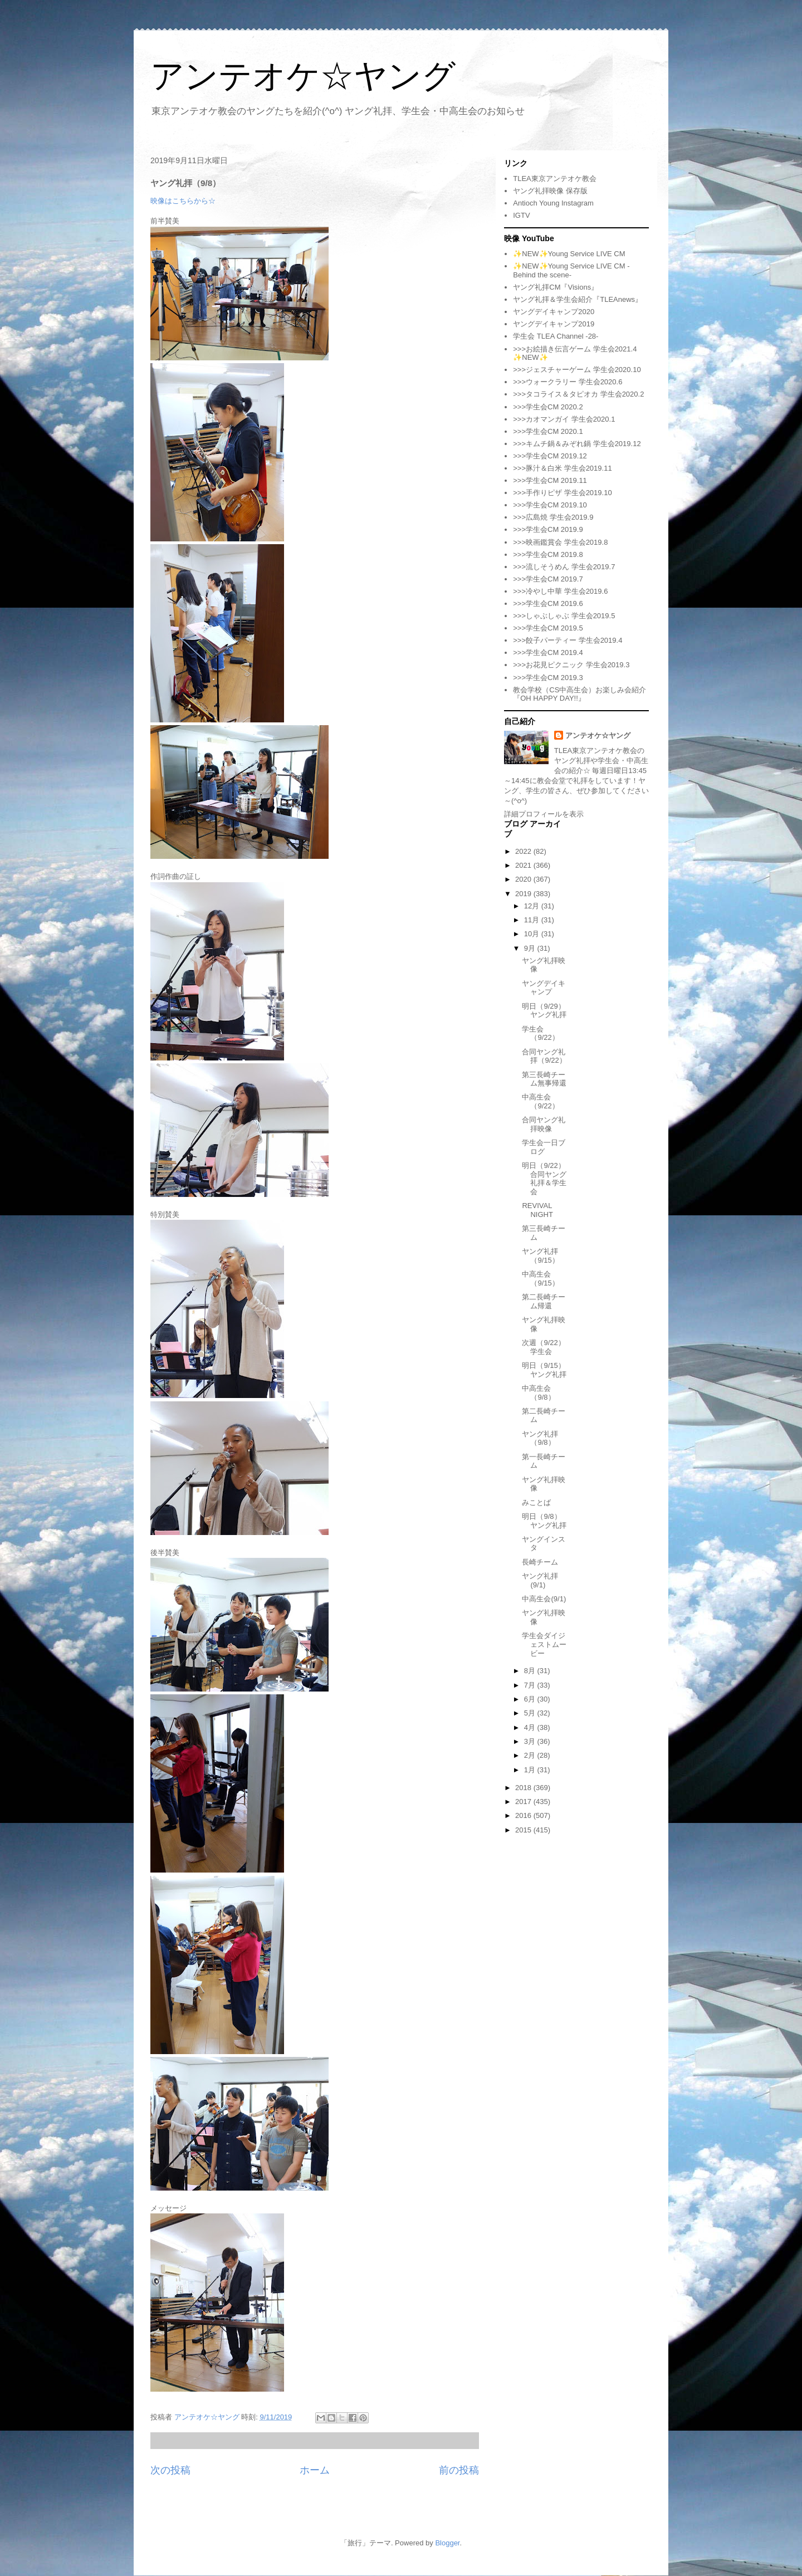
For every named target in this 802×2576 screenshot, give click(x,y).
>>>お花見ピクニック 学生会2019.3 (571, 665)
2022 (524, 851)
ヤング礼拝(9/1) (540, 1580)
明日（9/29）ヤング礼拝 (544, 1010)
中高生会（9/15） (540, 1278)
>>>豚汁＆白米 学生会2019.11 (562, 468)
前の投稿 (459, 2470)
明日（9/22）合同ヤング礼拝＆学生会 (544, 1178)
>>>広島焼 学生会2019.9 (553, 517)
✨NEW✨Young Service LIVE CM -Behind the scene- (571, 270)
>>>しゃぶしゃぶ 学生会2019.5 (564, 616)
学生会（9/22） (540, 1033)
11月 (532, 920)
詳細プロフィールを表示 (544, 814)
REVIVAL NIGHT (537, 1210)
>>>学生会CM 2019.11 (550, 480)
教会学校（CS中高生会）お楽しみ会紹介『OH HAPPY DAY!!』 (579, 694)
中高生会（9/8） (538, 1392)
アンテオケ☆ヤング (303, 76)
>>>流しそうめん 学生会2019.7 (564, 567)
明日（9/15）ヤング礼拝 (544, 1370)
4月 (530, 1727)
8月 (530, 1670)
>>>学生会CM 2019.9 (548, 529)
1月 (530, 1770)
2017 (524, 1801)
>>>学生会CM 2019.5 (548, 628)
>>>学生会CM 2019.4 (548, 652)
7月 (530, 1685)
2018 (524, 1787)
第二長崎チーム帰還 (543, 1301)
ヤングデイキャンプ (543, 987)
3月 (530, 1741)
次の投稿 (170, 2470)
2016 (524, 1815)
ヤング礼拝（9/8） (540, 1438)
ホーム (315, 2470)
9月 (530, 948)
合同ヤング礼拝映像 (543, 1124)
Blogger (447, 2543)
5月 (530, 1713)
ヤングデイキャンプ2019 (553, 324)
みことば (536, 1502)
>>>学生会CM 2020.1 (548, 431)
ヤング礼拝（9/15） (540, 1255)
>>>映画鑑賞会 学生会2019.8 (560, 542)
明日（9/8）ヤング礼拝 (544, 1520)
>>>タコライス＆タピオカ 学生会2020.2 (578, 394)
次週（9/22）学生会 (543, 1347)
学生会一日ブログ (543, 1147)
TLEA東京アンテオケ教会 (554, 178)
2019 (524, 893)
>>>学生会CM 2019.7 (548, 579)
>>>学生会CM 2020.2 (548, 407)
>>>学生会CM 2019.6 (548, 603)
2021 (524, 865)
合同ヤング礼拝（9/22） (544, 1056)
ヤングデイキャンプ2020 (553, 311)
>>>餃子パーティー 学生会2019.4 (567, 640)
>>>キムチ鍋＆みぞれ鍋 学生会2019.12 (576, 443)
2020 (524, 879)
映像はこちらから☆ (183, 201)
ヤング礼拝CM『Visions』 (555, 287)
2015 (524, 1830)
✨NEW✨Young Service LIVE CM (569, 254)
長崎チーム (540, 1562)
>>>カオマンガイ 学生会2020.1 (564, 419)
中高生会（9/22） (540, 1101)
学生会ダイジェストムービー (544, 1644)
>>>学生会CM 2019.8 (548, 554)
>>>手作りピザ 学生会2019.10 (562, 492)
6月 (530, 1699)
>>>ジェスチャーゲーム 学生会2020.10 (576, 369)
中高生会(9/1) (544, 1599)
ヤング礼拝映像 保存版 (550, 191)
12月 (532, 906)
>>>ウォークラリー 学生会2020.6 (567, 382)
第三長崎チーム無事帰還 (544, 1079)
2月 (530, 1755)
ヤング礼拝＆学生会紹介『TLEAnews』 (577, 299)
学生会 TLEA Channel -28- (555, 336)
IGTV (521, 215)
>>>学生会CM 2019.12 (550, 456)
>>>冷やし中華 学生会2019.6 (560, 591)
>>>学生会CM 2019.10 (550, 505)
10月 (532, 934)
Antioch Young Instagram (553, 203)
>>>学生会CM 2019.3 (548, 677)
